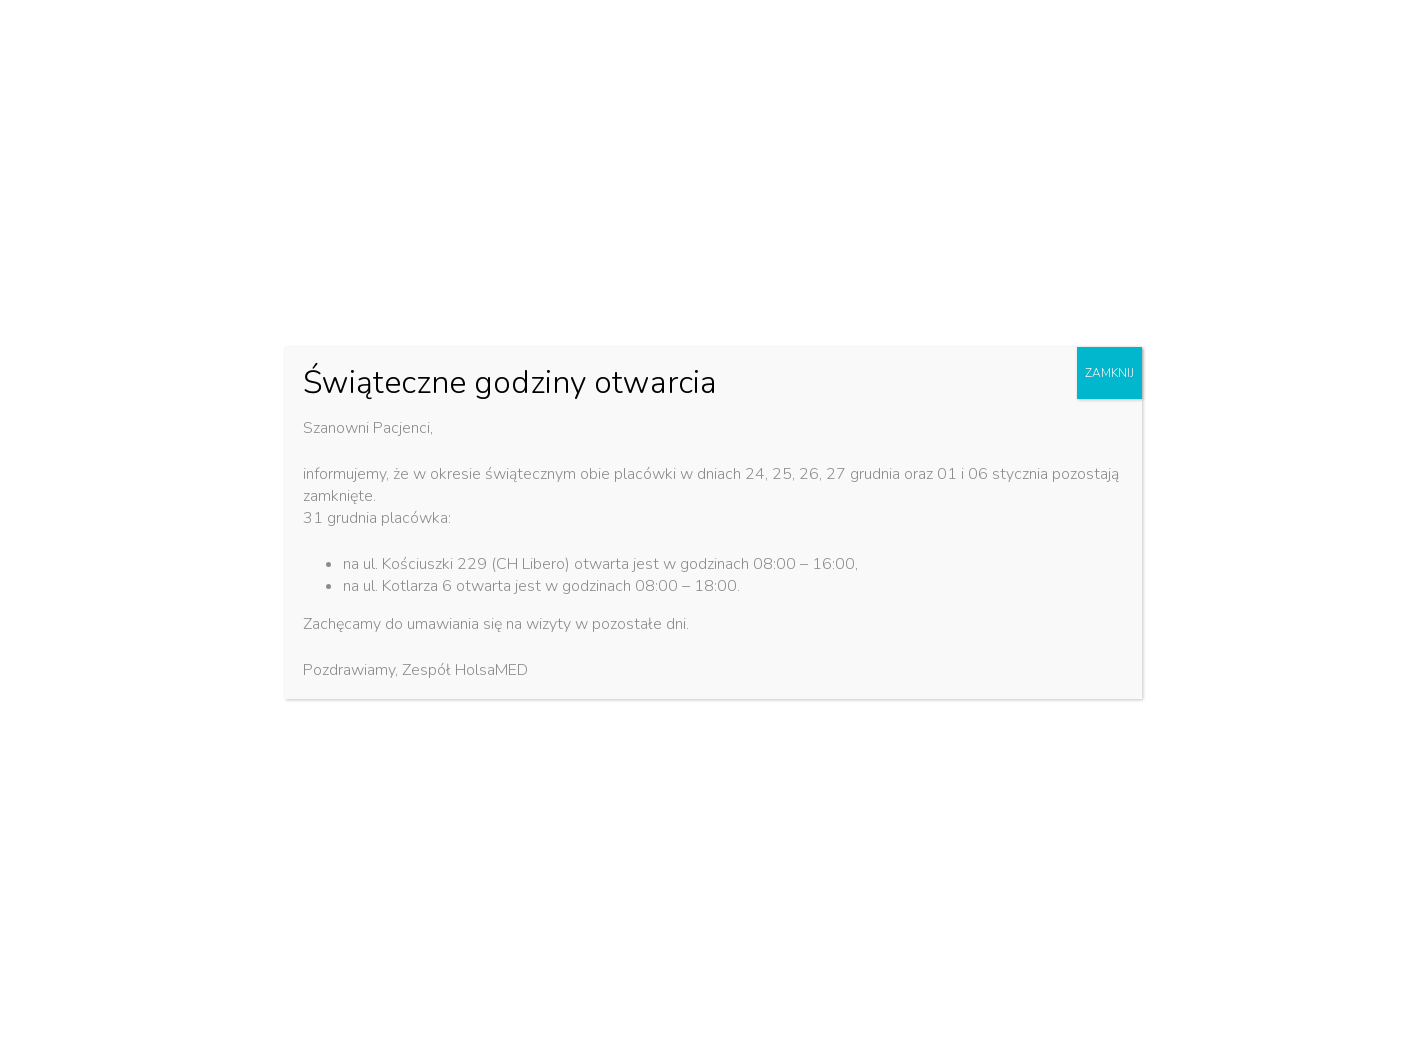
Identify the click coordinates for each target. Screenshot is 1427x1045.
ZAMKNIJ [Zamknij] (1109, 373)
